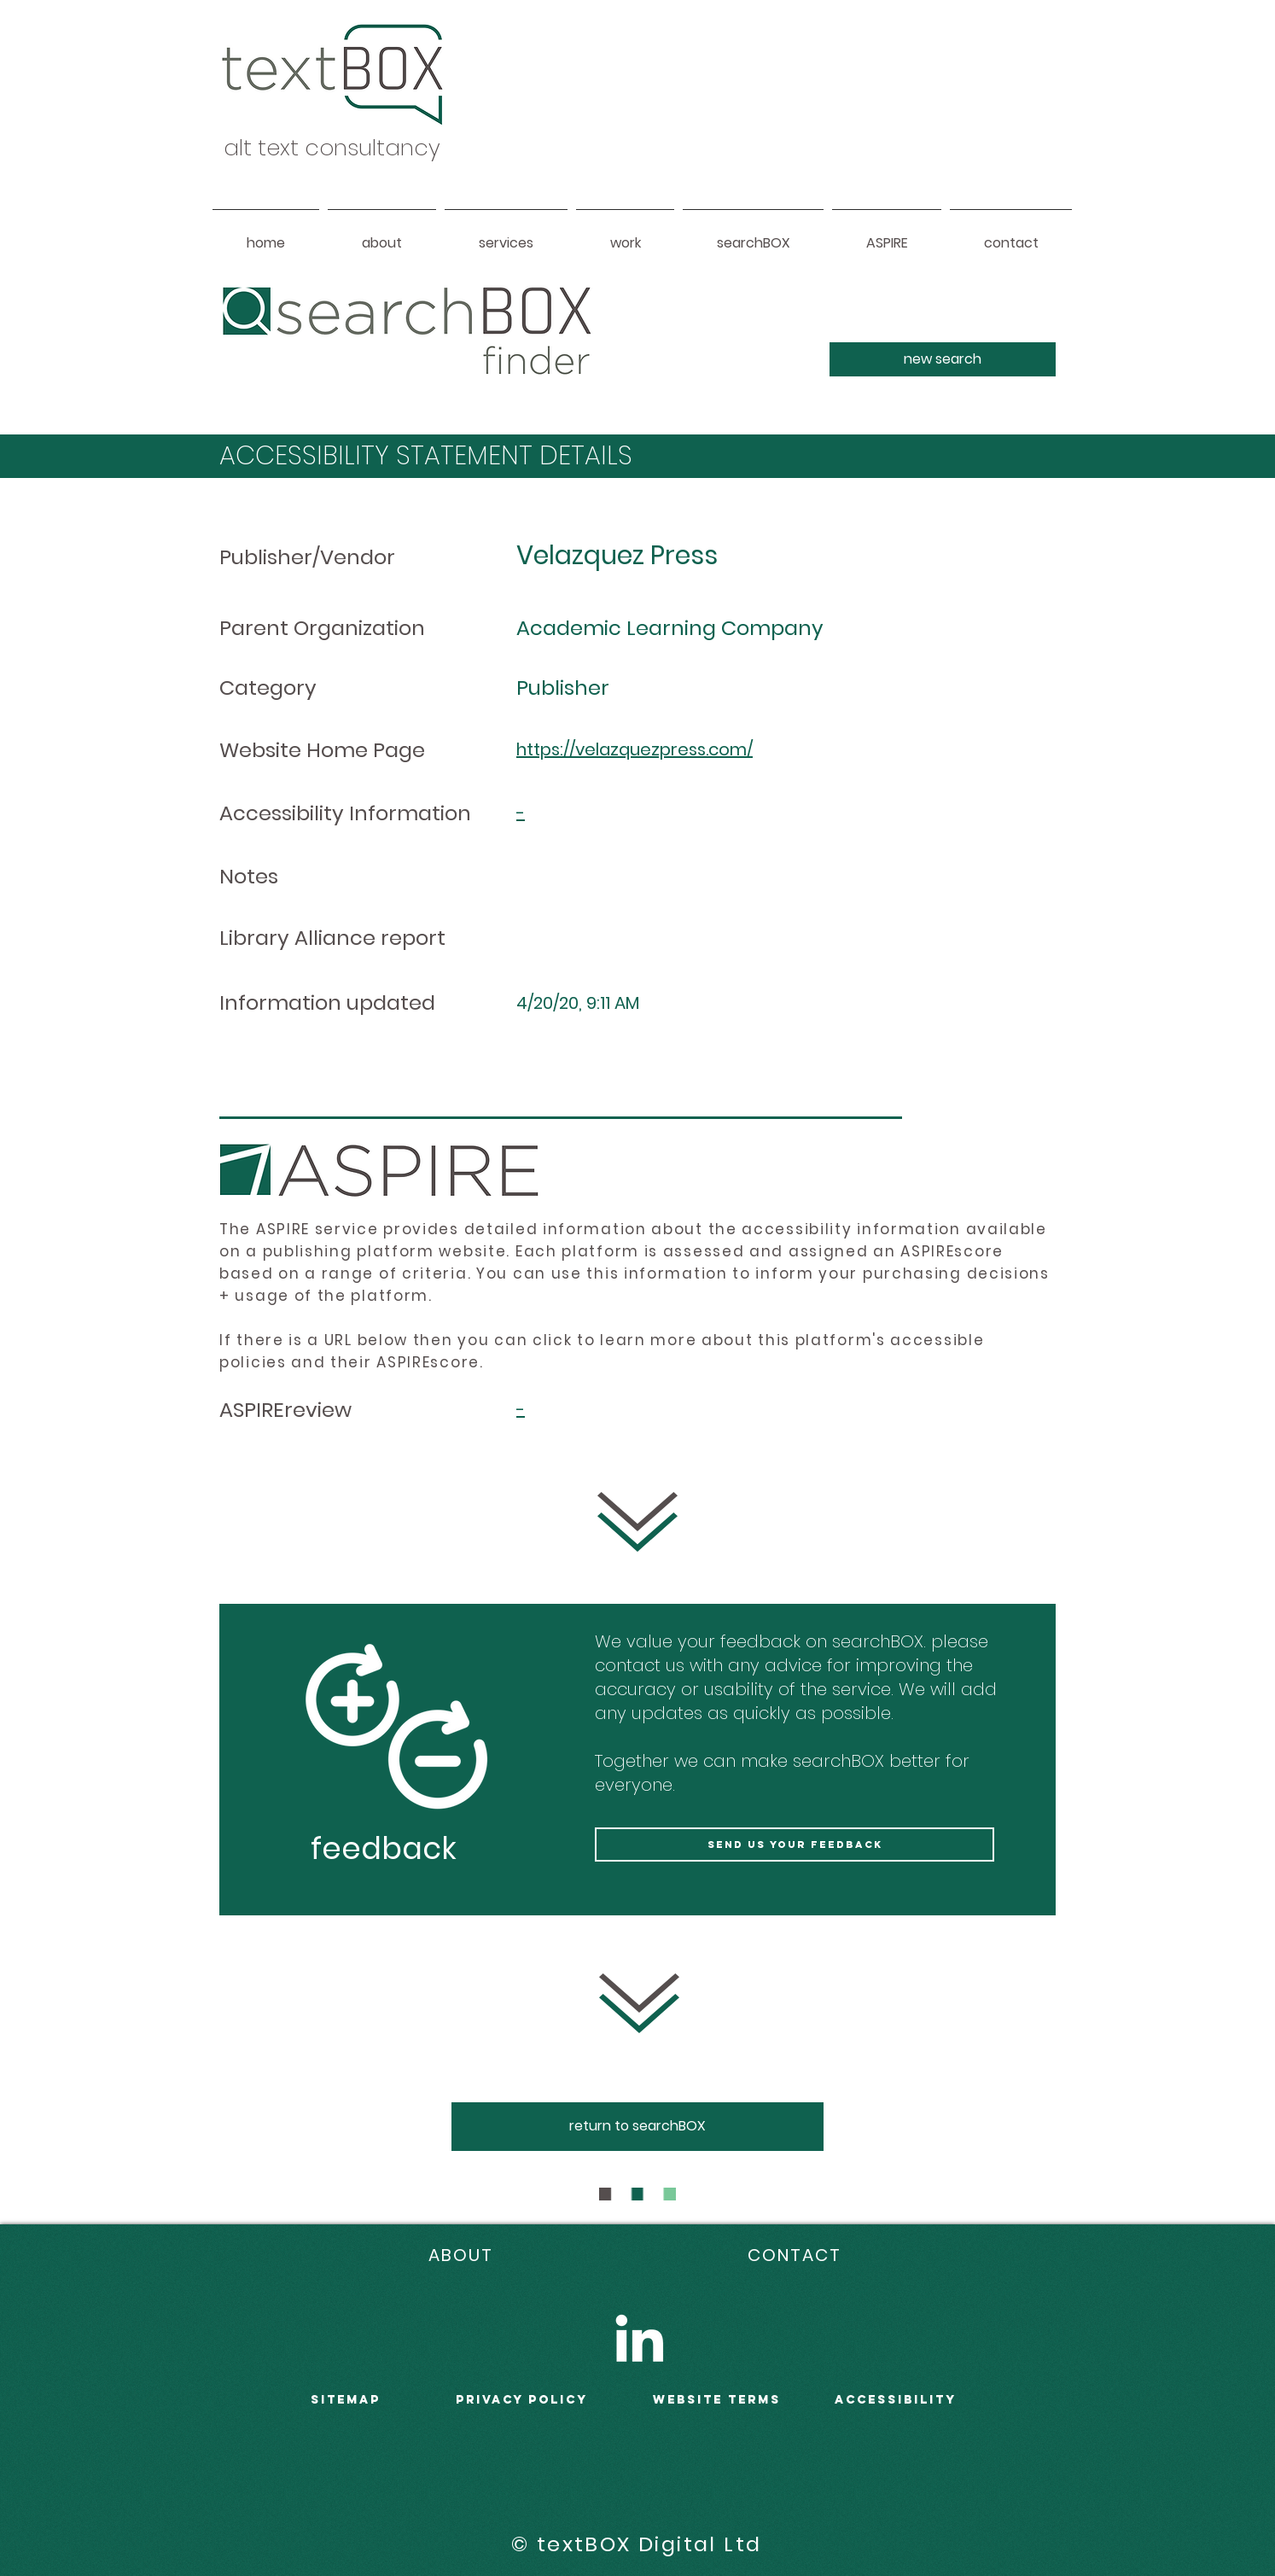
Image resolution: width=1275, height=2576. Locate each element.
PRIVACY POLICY (522, 2399)
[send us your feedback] (794, 1844)
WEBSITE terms (717, 2399)
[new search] (943, 359)
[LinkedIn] (639, 2338)
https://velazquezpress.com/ (634, 749)
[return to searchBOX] (637, 2126)
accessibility (896, 2399)
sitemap (346, 2399)
